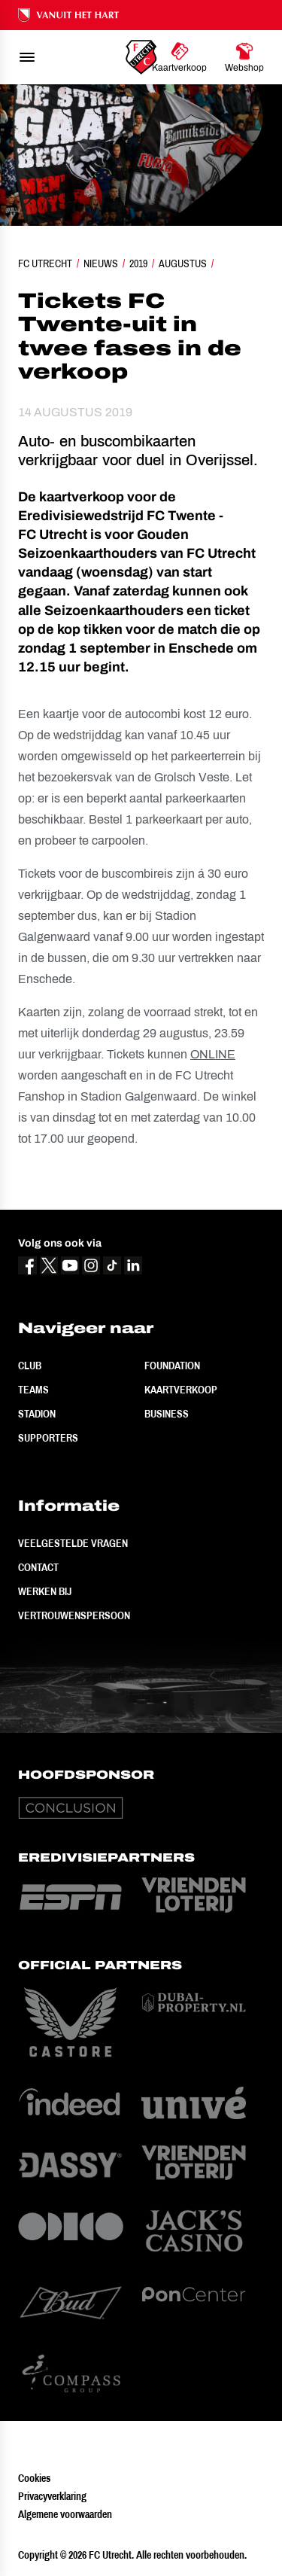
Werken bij (44, 1591)
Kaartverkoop (180, 1389)
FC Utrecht (45, 263)
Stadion (37, 1413)
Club (29, 1365)
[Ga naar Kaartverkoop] (179, 57)
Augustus (183, 263)
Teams (33, 1389)
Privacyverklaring (52, 2496)
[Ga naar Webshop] (244, 57)
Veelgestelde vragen (73, 1543)
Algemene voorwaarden (65, 2514)
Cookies (34, 2478)
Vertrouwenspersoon (74, 1615)
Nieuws (100, 263)
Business (166, 1413)
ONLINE (212, 1054)
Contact (38, 1567)
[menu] (27, 57)
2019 (138, 263)
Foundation (172, 1365)
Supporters (48, 1438)
